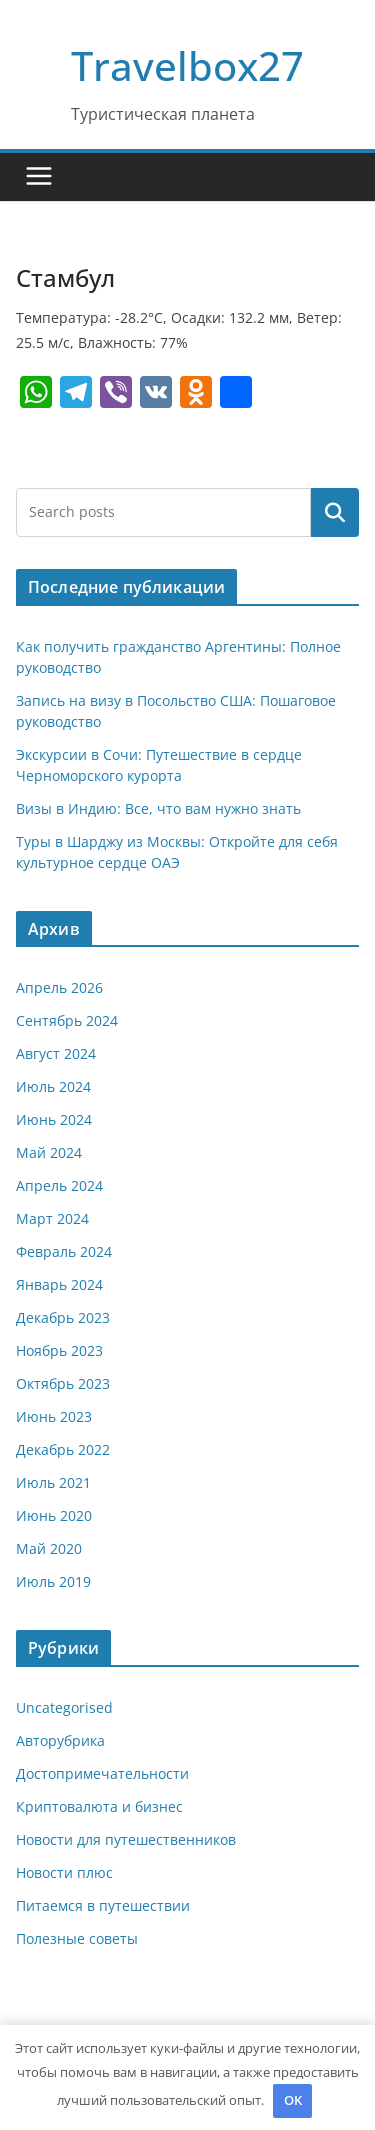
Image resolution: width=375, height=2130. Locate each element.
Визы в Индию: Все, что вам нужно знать (158, 808)
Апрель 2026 (59, 987)
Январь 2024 (59, 1284)
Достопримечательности (102, 1773)
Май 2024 (49, 1152)
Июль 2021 (53, 1482)
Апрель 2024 (59, 1185)
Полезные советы (77, 1938)
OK (293, 2100)
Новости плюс (64, 1872)
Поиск (335, 512)
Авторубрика (60, 1740)
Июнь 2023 (54, 1416)
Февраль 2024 (64, 1251)
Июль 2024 (53, 1086)
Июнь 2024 (54, 1119)
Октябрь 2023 (63, 1383)
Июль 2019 (53, 1581)
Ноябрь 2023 (59, 1350)
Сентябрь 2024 (67, 1020)
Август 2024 (56, 1053)
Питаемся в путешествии (103, 1905)
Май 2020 (49, 1548)
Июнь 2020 (54, 1515)
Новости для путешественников (126, 1839)
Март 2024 (52, 1218)
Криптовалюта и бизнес (99, 1806)
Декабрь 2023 (63, 1317)
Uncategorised (64, 1707)
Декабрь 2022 (63, 1449)
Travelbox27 (187, 65)
